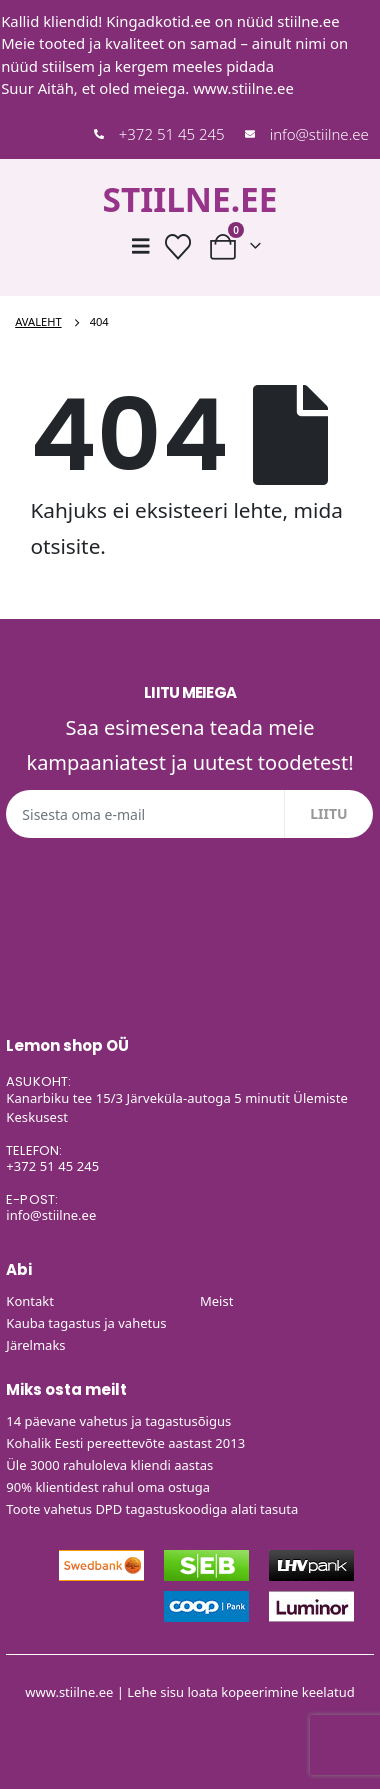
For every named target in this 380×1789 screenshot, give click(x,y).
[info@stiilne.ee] (250, 134)
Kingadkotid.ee (158, 21)
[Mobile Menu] (141, 246)
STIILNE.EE (189, 199)
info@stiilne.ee (319, 134)
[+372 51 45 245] (99, 134)
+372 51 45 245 (172, 134)
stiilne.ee (308, 21)
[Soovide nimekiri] (178, 246)
